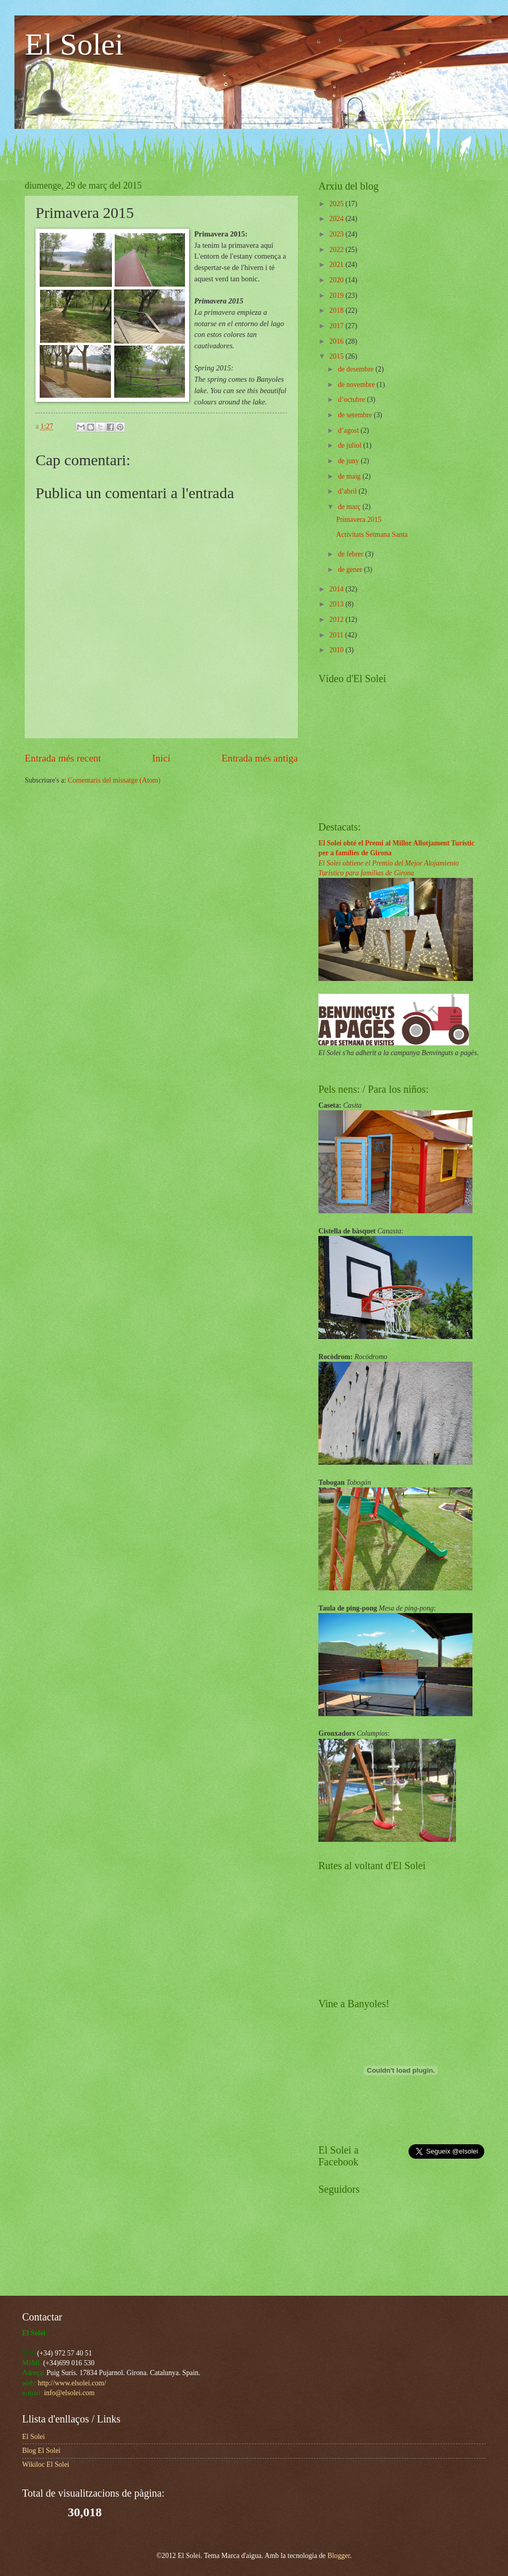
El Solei (74, 44)
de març (350, 507)
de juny (349, 461)
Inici (161, 758)
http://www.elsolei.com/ (72, 2383)
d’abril (348, 491)
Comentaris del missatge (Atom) (114, 780)
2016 (337, 341)
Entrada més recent (63, 758)
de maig (350, 476)
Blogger (338, 2556)
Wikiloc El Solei (45, 2464)
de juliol (350, 445)
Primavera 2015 (358, 519)
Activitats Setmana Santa (372, 534)
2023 (337, 234)
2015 (337, 356)
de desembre (357, 369)
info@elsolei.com (69, 2393)
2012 (337, 619)
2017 (337, 326)
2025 (337, 204)
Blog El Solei (41, 2450)
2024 (337, 219)
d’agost (349, 430)
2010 (337, 650)
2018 (337, 310)
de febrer (351, 554)
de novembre (357, 384)
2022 (337, 249)
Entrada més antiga (260, 758)
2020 (337, 280)
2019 (337, 295)
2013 (337, 604)
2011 (337, 635)
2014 (337, 589)
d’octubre (352, 399)
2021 (337, 264)
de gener (351, 569)
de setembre (356, 415)
